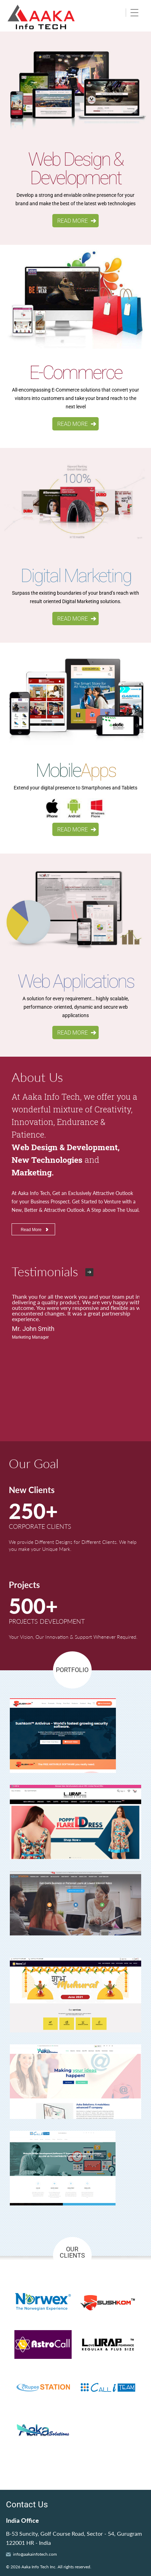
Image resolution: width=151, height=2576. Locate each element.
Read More (31, 1229)
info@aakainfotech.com (35, 2554)
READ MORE (72, 220)
